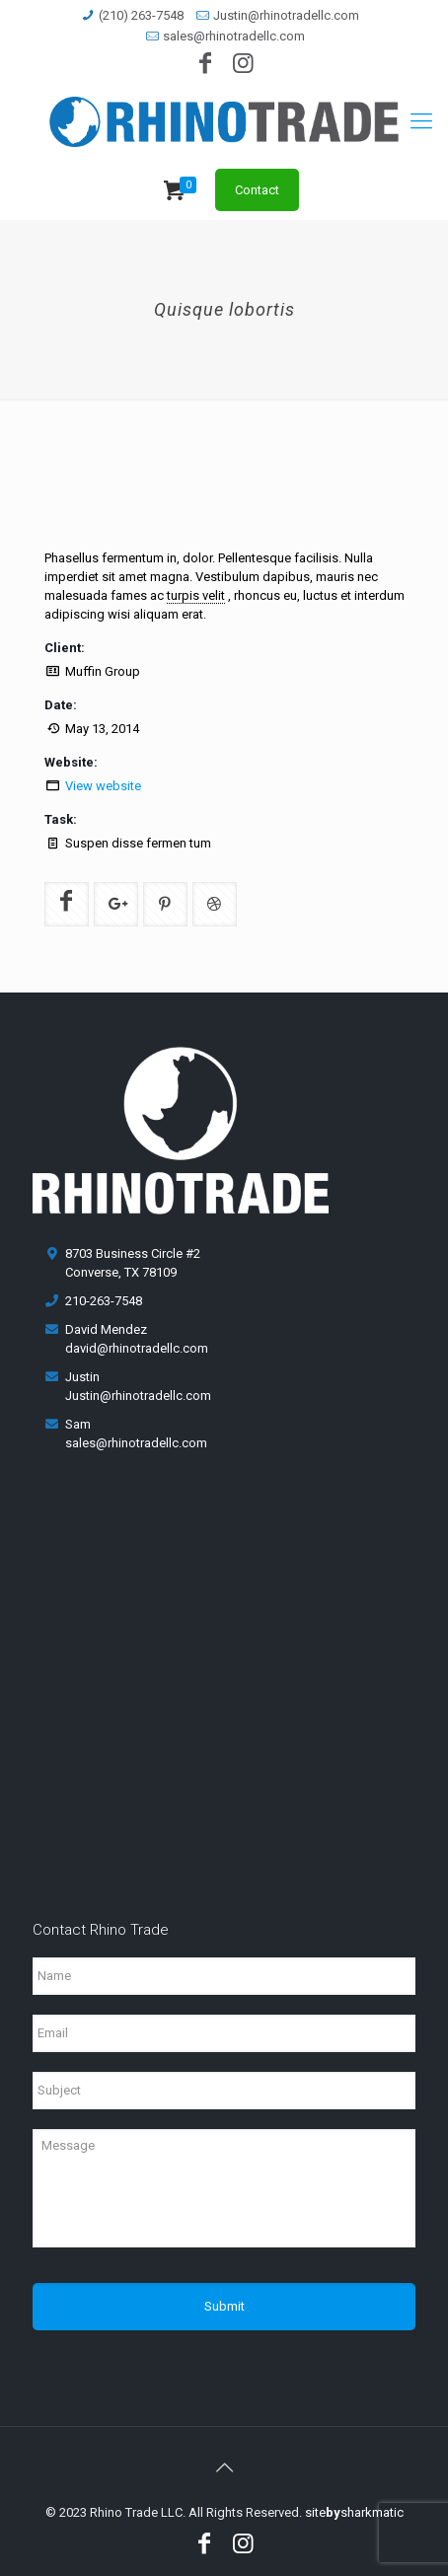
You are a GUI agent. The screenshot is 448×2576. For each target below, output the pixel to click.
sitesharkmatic (354, 2512)
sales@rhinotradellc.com (234, 36)
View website (103, 785)
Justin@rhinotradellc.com (286, 15)
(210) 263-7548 (141, 15)
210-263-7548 (103, 1300)
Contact (257, 190)
